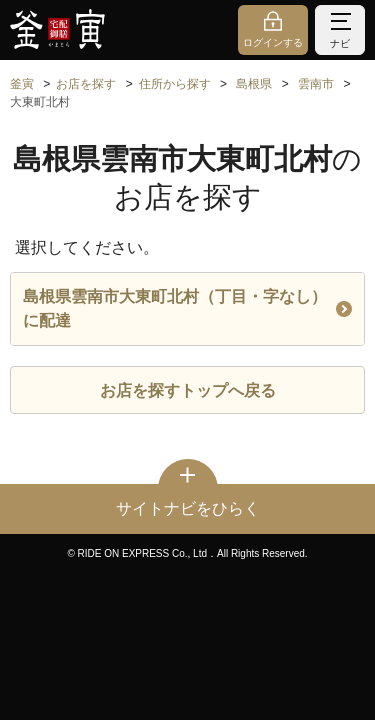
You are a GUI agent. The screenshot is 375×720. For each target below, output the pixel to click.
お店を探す (86, 84)
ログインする (273, 42)
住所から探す (175, 84)
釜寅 (22, 84)
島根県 (254, 84)
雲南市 (316, 84)
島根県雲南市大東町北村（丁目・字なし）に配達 (187, 308)
